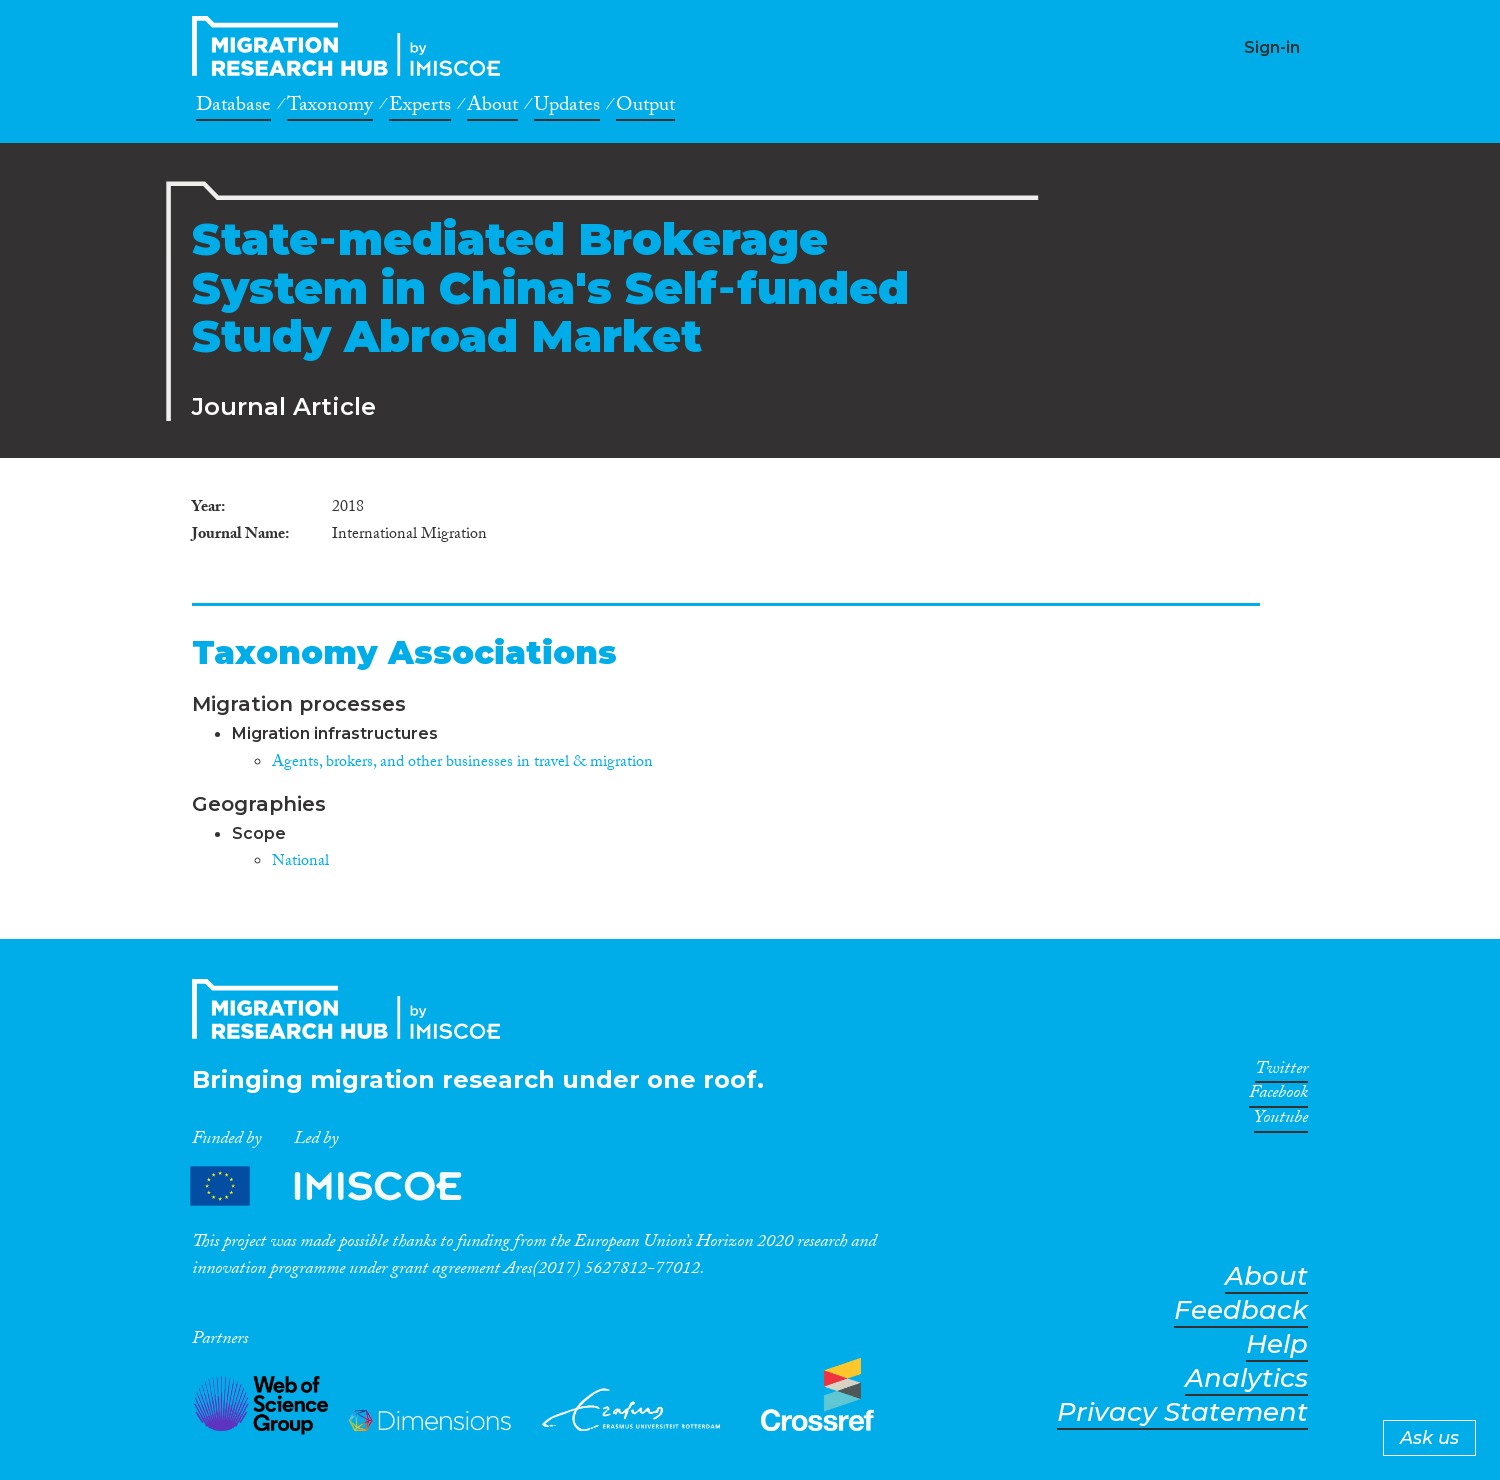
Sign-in (1272, 47)
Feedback (1241, 1310)
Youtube (1281, 1121)
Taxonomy (330, 108)
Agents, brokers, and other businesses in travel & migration (462, 763)
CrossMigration (352, 46)
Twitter (1281, 1072)
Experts (420, 108)
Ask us (1429, 1438)
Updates (567, 108)
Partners (343, 1186)
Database (233, 108)
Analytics (1246, 1378)
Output (645, 108)
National (300, 862)
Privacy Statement (1182, 1412)
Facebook (1278, 1096)
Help (1277, 1344)
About (492, 108)
